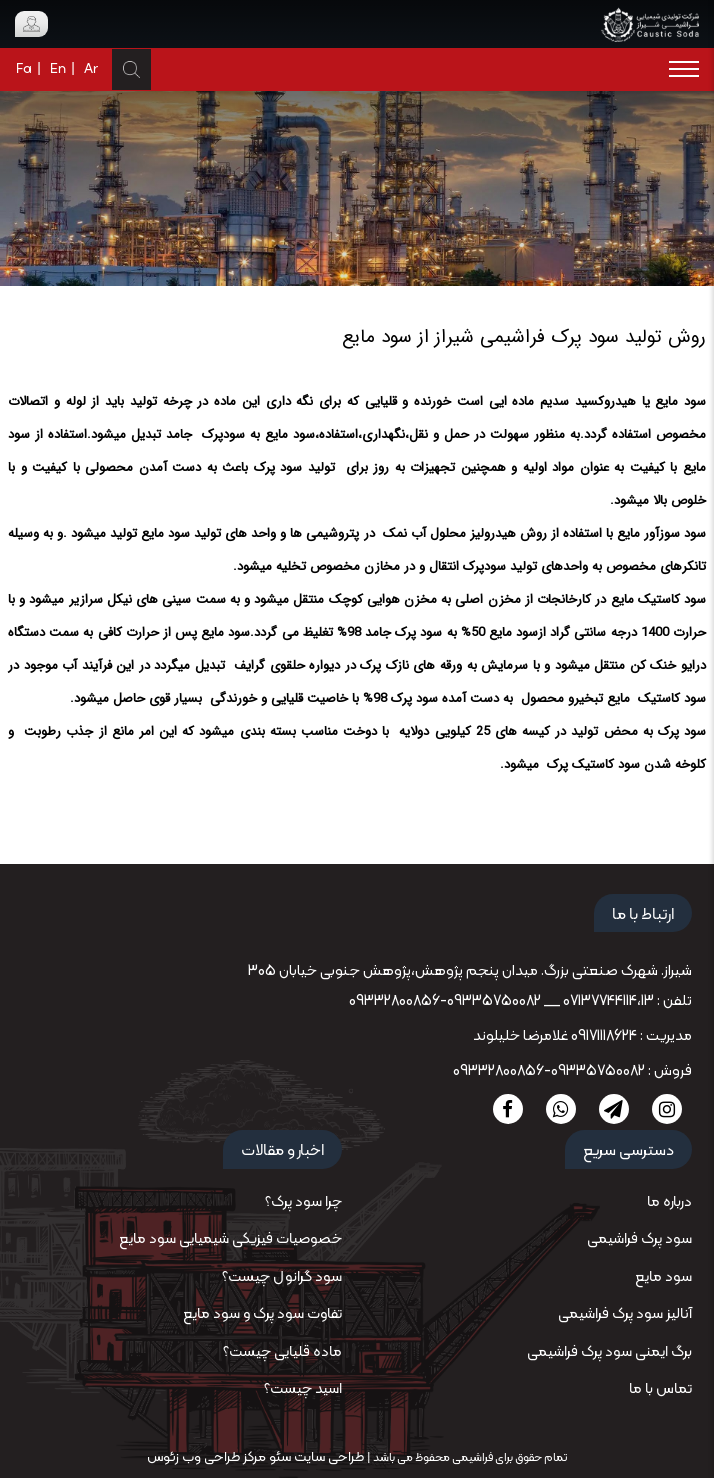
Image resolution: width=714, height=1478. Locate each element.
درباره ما (669, 1202)
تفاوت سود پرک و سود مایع (262, 1314)
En (58, 69)
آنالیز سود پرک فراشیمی (625, 1314)
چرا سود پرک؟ (303, 1202)
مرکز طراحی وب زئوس (206, 1457)
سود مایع (663, 1277)
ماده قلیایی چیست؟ (282, 1352)
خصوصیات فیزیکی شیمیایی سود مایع (230, 1239)
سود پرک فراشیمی (639, 1239)
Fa (24, 69)
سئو (278, 1457)
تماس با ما (660, 1389)
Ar (91, 69)
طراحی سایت (327, 1457)
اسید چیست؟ (303, 1389)
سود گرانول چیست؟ (282, 1277)
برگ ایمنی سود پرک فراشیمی (609, 1352)
